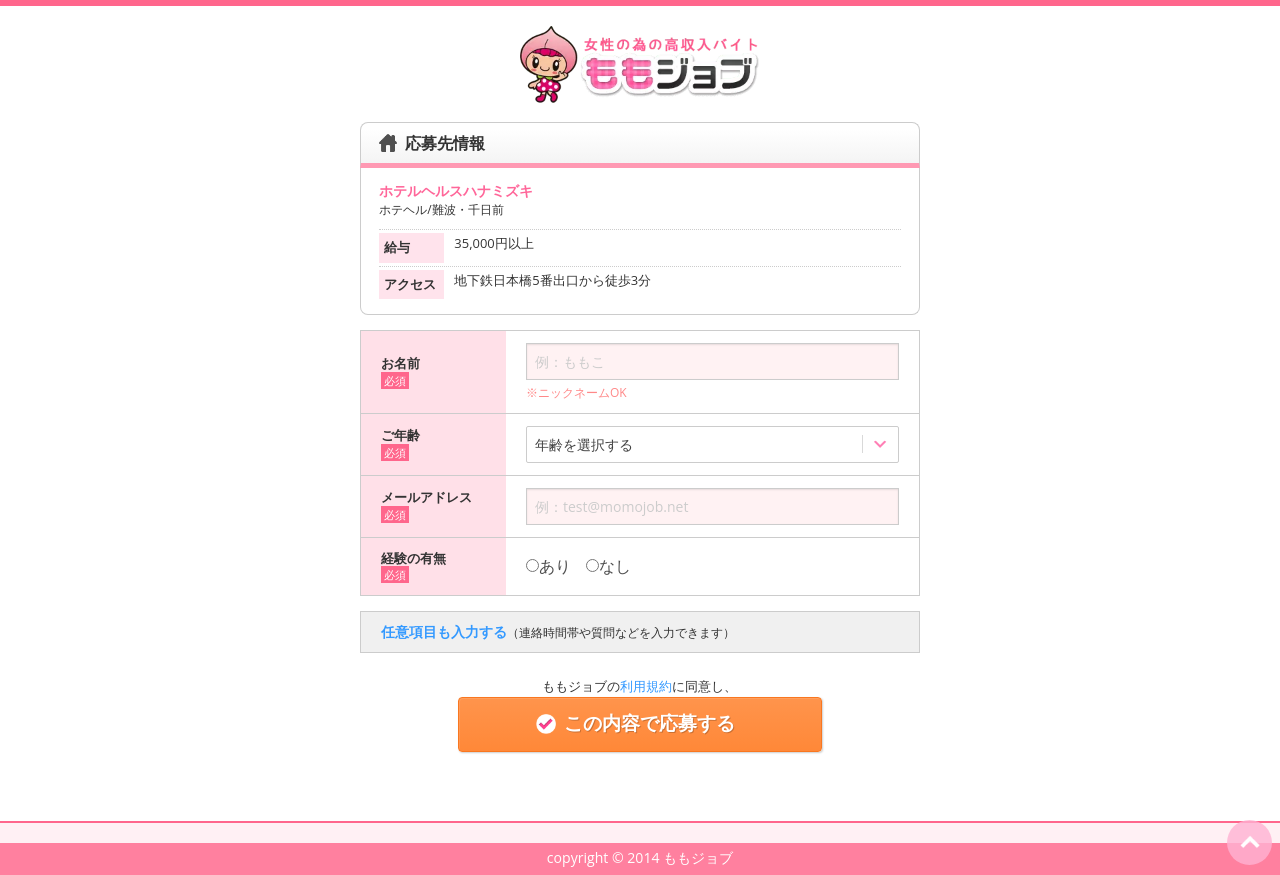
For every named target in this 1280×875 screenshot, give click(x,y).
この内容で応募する (639, 723)
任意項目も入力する (558, 631)
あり (548, 566)
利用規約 (646, 686)
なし (608, 566)
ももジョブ (698, 857)
